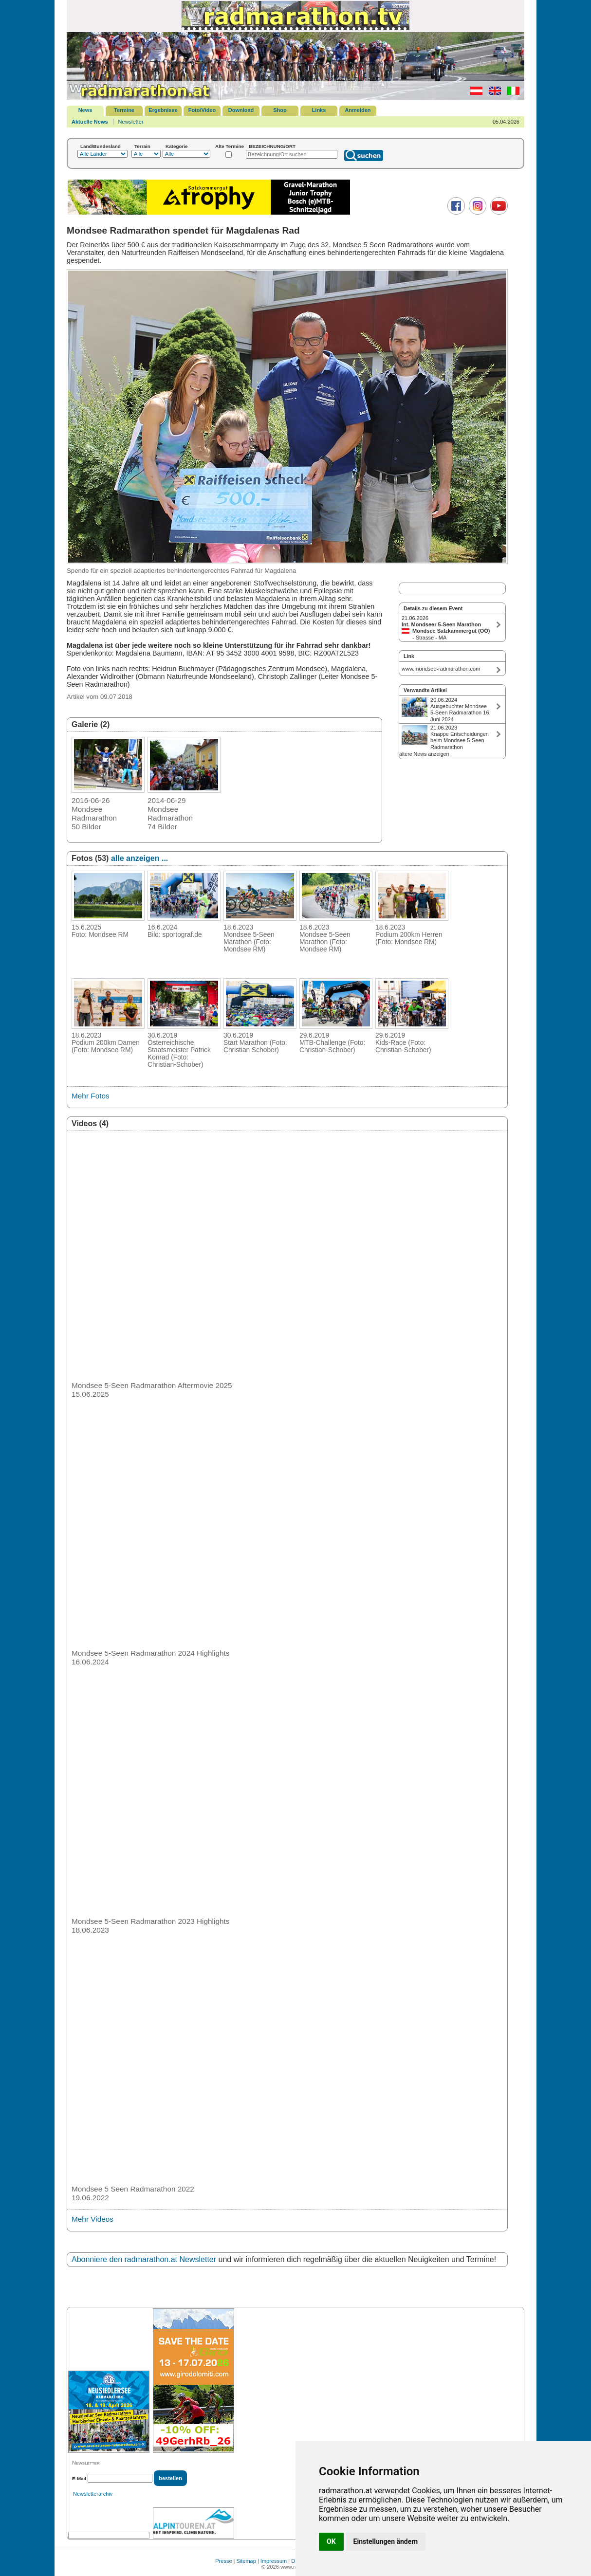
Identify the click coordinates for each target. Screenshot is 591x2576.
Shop (280, 110)
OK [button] (331, 2541)
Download (241, 110)
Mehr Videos (92, 2219)
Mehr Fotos (91, 1096)
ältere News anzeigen (424, 754)
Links (319, 110)
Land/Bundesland (100, 146)
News (85, 110)
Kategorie (177, 146)
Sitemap (246, 2561)
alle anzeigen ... (139, 858)
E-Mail (79, 2478)
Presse (223, 2561)
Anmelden (357, 110)
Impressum (273, 2561)
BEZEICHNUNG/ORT (272, 146)
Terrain (142, 146)
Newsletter (131, 122)
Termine (124, 110)
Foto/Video (202, 110)
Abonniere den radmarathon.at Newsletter (144, 2259)
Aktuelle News (90, 122)
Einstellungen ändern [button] (385, 2541)
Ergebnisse (162, 110)
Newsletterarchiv (92, 2494)
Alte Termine (229, 146)
